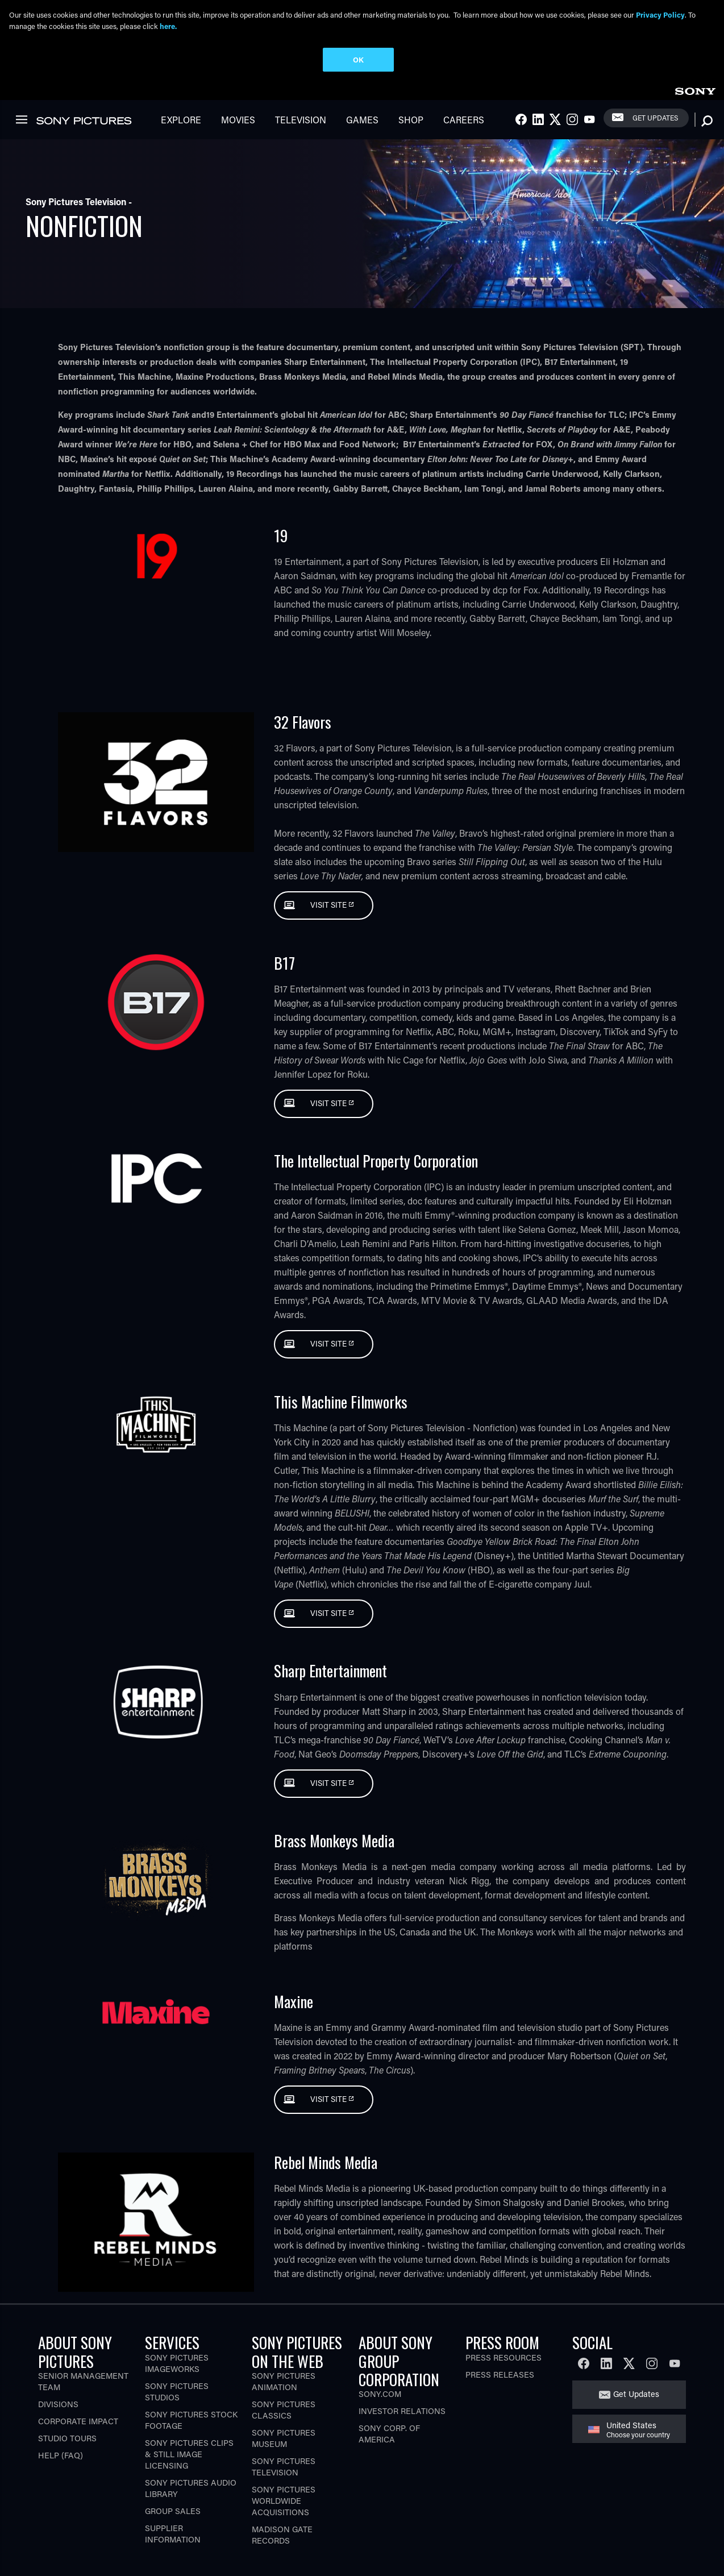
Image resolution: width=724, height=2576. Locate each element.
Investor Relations (402, 2410)
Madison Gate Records (282, 2535)
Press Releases (499, 2374)
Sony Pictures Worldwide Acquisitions (283, 2500)
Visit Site (329, 905)
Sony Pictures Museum (283, 2438)
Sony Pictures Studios (177, 2391)
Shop (410, 120)
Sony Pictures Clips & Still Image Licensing (189, 2454)
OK (358, 59)
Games (362, 120)
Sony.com (380, 2393)
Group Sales (173, 2511)
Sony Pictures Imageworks (177, 2363)
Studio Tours (67, 2438)
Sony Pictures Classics (283, 2410)
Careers (463, 120)
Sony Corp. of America (389, 2434)
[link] (695, 89)
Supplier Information (173, 2534)
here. (168, 26)
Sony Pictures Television (283, 2466)
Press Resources (503, 2357)
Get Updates (655, 117)
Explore (181, 120)
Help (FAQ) (60, 2455)
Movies (238, 120)
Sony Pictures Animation (283, 2381)
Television (300, 120)
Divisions (58, 2404)
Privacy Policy (660, 14)
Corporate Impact (78, 2421)
